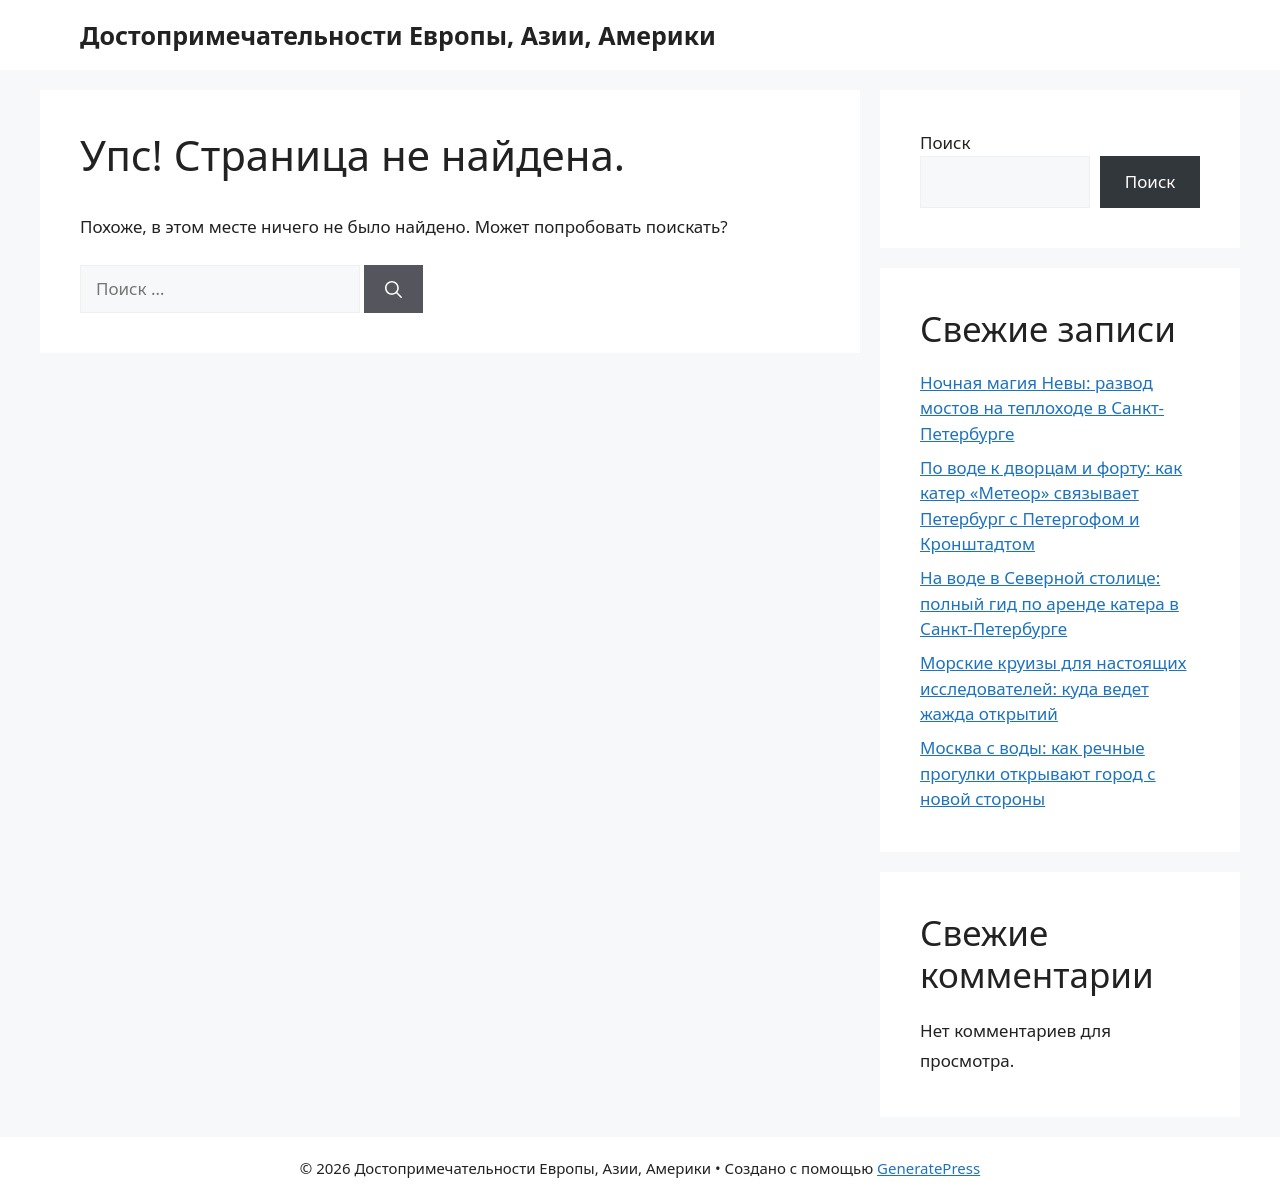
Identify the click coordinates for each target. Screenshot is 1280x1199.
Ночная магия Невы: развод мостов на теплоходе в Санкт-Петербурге (1042, 408)
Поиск (945, 142)
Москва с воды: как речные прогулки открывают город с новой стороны (1038, 773)
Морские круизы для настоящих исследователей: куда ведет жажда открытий (1053, 688)
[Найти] (393, 289)
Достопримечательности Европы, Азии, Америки (398, 35)
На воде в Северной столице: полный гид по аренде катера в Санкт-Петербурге (1049, 603)
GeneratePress (928, 1168)
